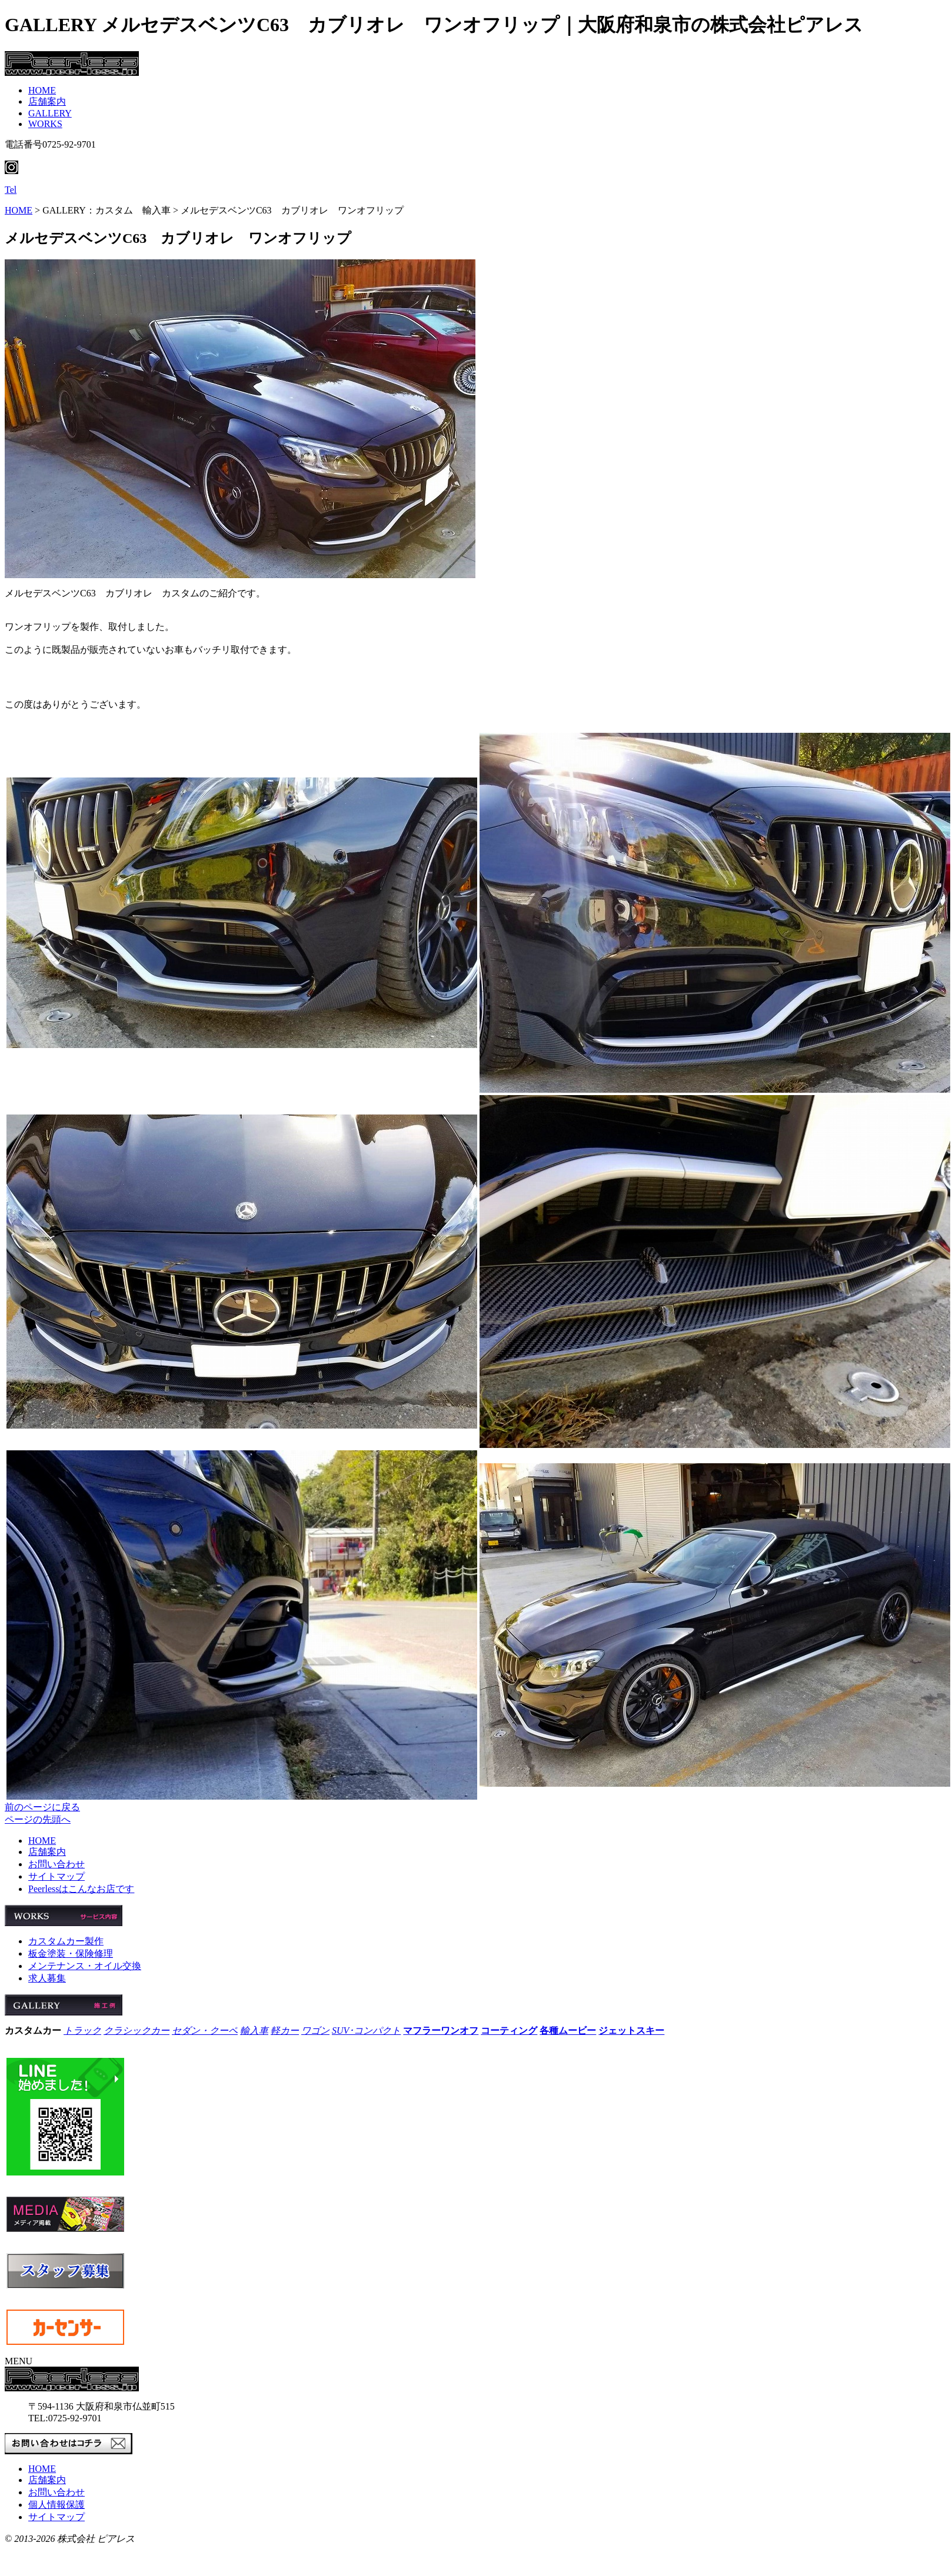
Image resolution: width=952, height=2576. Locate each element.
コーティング (509, 2031)
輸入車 (254, 2031)
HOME (42, 90)
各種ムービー (568, 2031)
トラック (82, 2031)
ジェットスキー (631, 2031)
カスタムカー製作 (66, 1941)
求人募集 (47, 1978)
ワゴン (315, 2031)
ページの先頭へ (38, 1819)
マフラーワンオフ (440, 2031)
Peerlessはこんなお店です (81, 1889)
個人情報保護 (56, 2505)
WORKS (45, 124)
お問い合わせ (56, 1864)
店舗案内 (47, 101)
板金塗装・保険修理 (70, 1953)
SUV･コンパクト (366, 2031)
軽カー (285, 2031)
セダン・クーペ (205, 2031)
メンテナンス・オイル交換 (84, 1966)
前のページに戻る (42, 1807)
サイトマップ (56, 1876)
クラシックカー (136, 2031)
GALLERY (50, 113)
